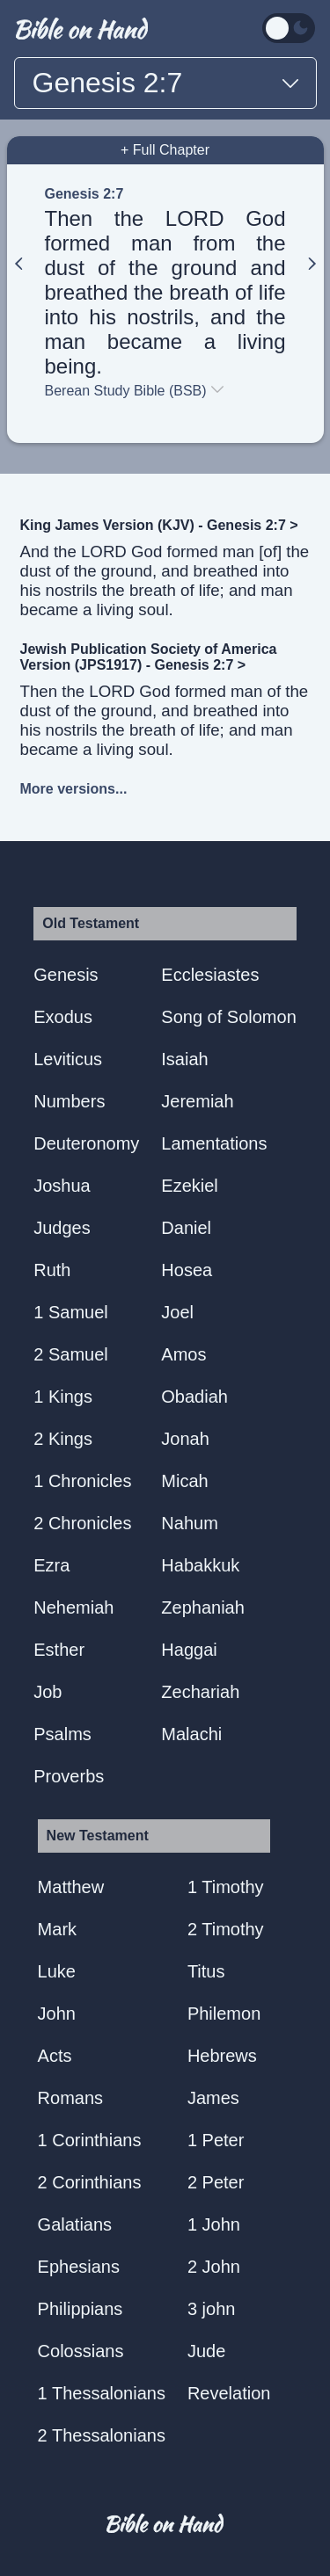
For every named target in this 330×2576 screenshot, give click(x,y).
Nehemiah (73, 1607)
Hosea (186, 1270)
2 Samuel (70, 1354)
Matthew (71, 1887)
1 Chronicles (82, 1481)
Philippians (80, 2308)
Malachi (191, 1734)
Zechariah (200, 1692)
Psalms (62, 1734)
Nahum (189, 1523)
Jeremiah (197, 1101)
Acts (55, 2055)
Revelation (229, 2393)
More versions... (74, 788)
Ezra (51, 1565)
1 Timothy (225, 1887)
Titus (206, 1971)
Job (47, 1692)
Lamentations (214, 1143)
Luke (57, 1971)
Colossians (81, 2351)
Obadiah (194, 1396)
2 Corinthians (90, 2182)
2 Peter (215, 2182)
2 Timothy (225, 1929)
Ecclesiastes (210, 974)
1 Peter (215, 2140)
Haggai (188, 1649)
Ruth (51, 1270)
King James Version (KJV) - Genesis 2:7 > (159, 525)
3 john (211, 2308)
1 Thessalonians (101, 2393)
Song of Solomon (228, 1017)
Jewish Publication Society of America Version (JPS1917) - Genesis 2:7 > (148, 657)
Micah (184, 1481)
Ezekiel (189, 1185)
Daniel (186, 1227)
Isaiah (184, 1059)
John (57, 2013)
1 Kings (62, 1396)
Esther (58, 1649)
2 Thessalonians (101, 2435)
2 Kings (62, 1438)
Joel (177, 1312)
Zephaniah (203, 1607)
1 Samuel (70, 1312)
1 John (213, 2224)
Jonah (185, 1438)
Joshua (62, 1185)
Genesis (65, 974)
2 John (213, 2266)
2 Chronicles (82, 1523)
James (213, 2098)
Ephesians (79, 2266)
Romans (70, 2098)
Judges (62, 1227)
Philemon (223, 2013)
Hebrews (222, 2055)
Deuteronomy (86, 1143)
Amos (183, 1354)
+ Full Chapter (165, 149)
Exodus (62, 1017)
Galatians (75, 2224)
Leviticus (67, 1059)
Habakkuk (200, 1565)
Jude (206, 2351)
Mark (57, 1929)
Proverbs (68, 1776)
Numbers (69, 1101)
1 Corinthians (90, 2140)
